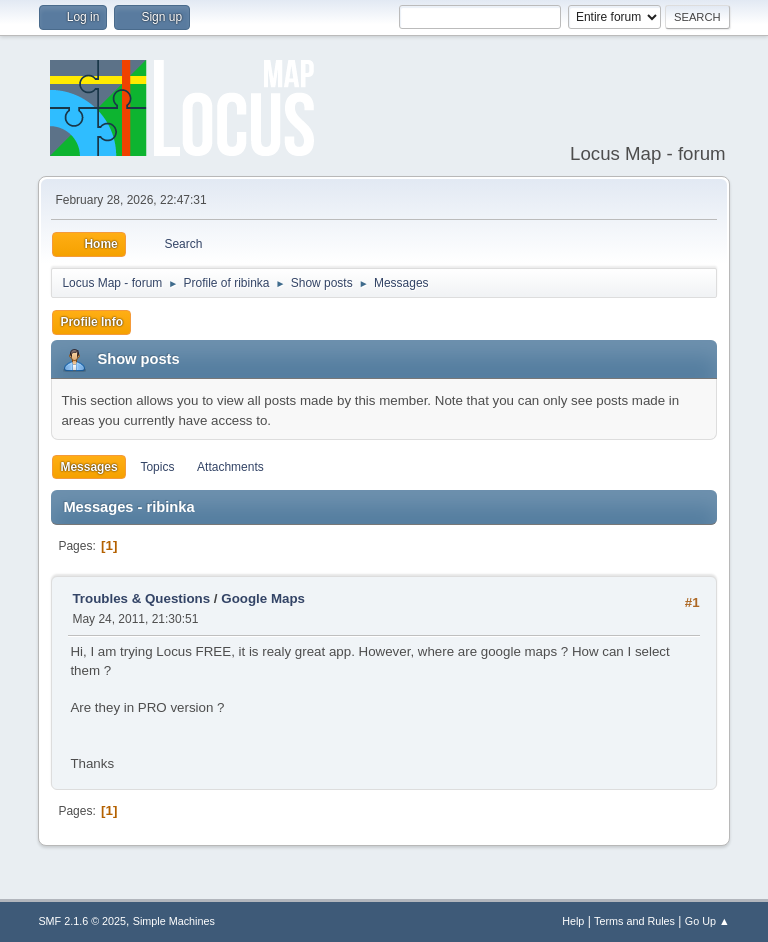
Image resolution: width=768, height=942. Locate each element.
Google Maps (263, 598)
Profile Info (91, 322)
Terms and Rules (634, 921)
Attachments (230, 467)
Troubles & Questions (141, 598)
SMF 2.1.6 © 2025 (82, 921)
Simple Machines (174, 921)
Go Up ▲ (707, 921)
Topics (157, 467)
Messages (88, 467)
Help (573, 921)
